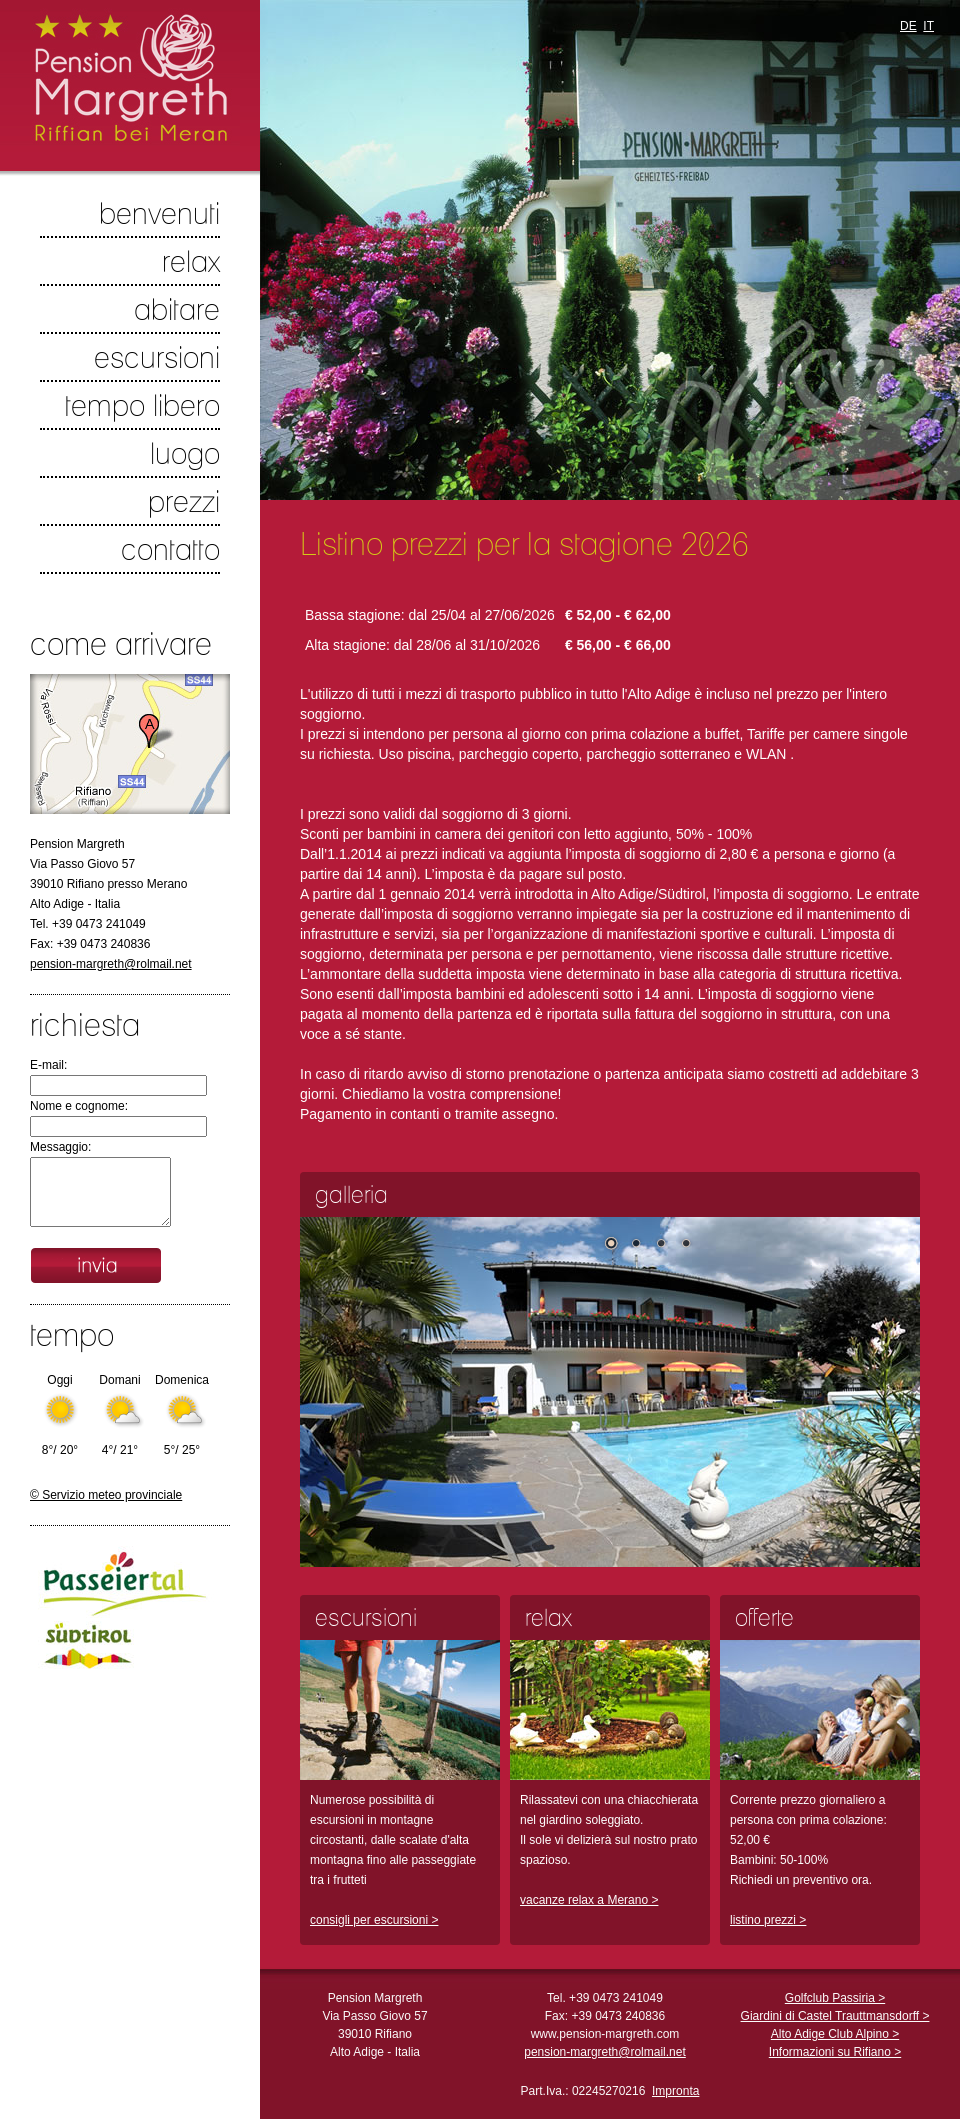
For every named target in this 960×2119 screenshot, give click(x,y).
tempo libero (142, 405)
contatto (170, 549)
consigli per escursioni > (374, 1920)
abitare (177, 309)
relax (191, 261)
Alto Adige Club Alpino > (835, 2034)
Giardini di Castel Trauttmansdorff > (835, 2016)
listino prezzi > (768, 1920)
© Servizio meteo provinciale (106, 1495)
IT (928, 26)
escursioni (157, 357)
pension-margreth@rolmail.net (111, 964)
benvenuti (159, 213)
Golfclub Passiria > (835, 1998)
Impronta (675, 2091)
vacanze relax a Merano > (589, 1900)
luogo (185, 453)
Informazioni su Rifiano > (835, 2052)
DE (908, 26)
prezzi (184, 501)
